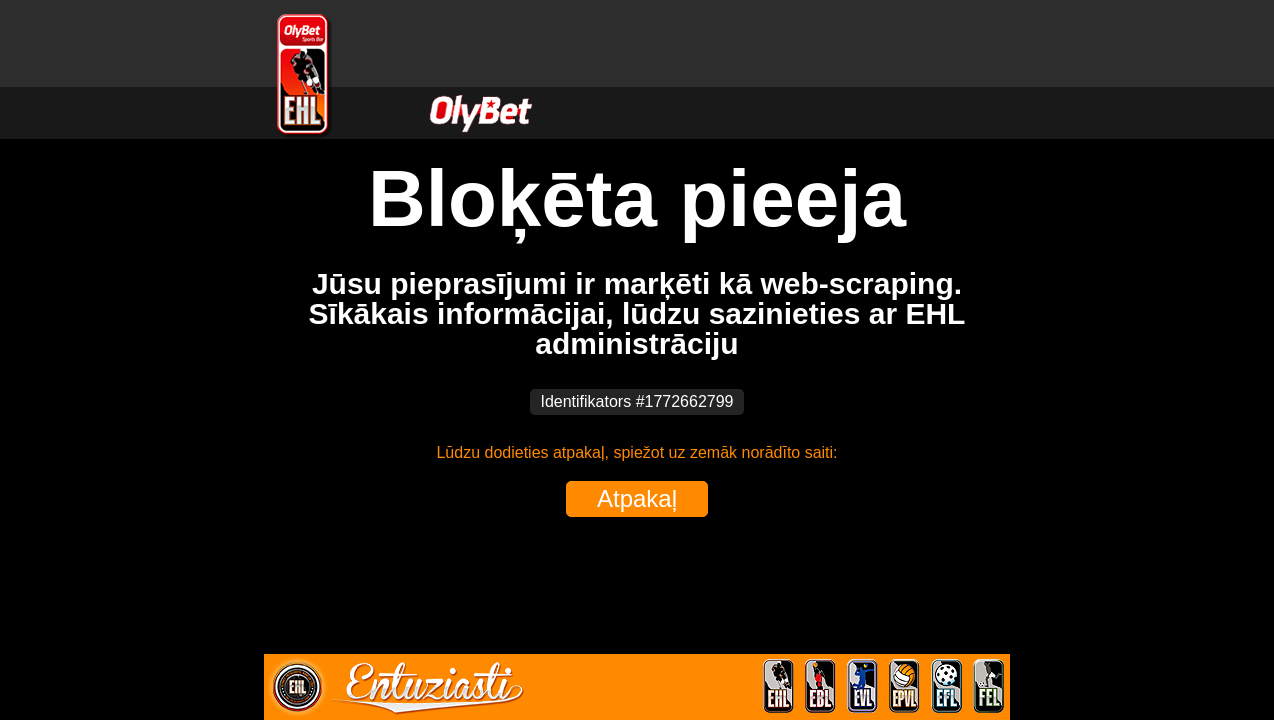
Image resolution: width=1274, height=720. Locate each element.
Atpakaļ (637, 498)
